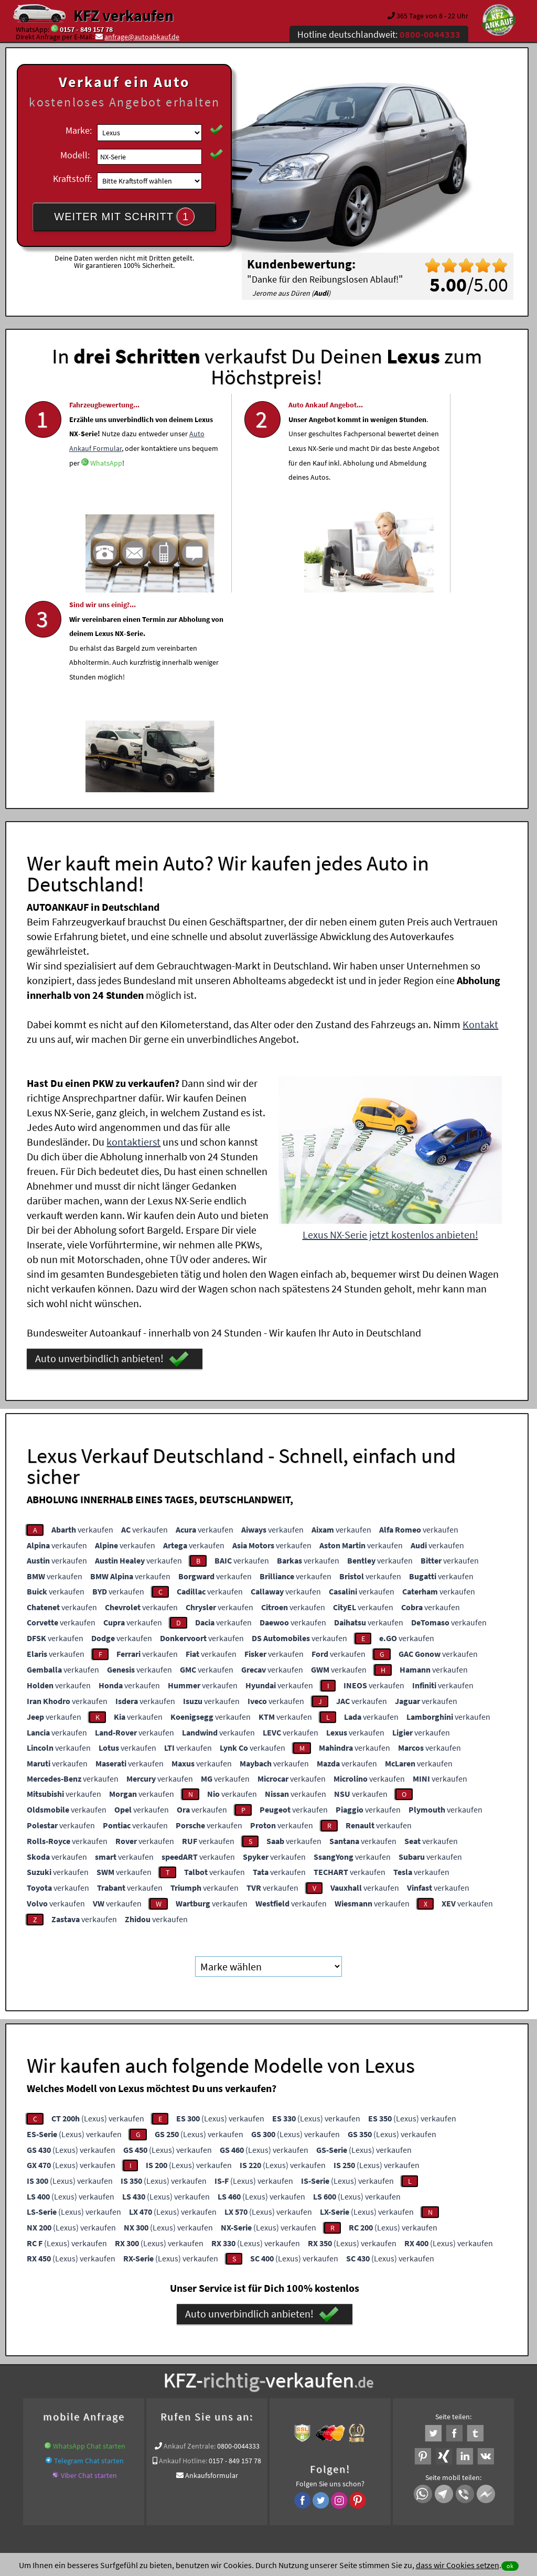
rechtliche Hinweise (261, 2472)
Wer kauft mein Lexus (395, 2365)
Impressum (314, 2472)
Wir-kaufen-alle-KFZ (464, 2365)
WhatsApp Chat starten (89, 2241)
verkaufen (82, 1324)
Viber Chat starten (89, 2270)
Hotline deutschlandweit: (378, 34)
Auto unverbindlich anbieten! (112, 1154)
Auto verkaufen (373, 2353)
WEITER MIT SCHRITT (124, 216)
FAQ (344, 2472)
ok (510, 2566)
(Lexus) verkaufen (97, 1913)
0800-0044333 (238, 2241)
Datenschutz (206, 2472)
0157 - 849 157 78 (86, 29)
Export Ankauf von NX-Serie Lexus (305, 2365)
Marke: (79, 130)
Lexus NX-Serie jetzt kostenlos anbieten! (390, 1029)
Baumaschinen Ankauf (213, 2365)
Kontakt (480, 819)
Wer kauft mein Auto (176, 2353)
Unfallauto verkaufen (246, 2353)
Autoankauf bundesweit (135, 2365)
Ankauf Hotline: (183, 2255)
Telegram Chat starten (89, 2255)
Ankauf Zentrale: (190, 2241)
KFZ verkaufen (123, 15)
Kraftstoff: (72, 179)
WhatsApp (85, 524)
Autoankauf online (314, 2353)
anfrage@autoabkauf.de (141, 36)
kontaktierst (133, 936)
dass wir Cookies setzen (457, 2565)
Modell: (75, 155)
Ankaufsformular (211, 2270)
